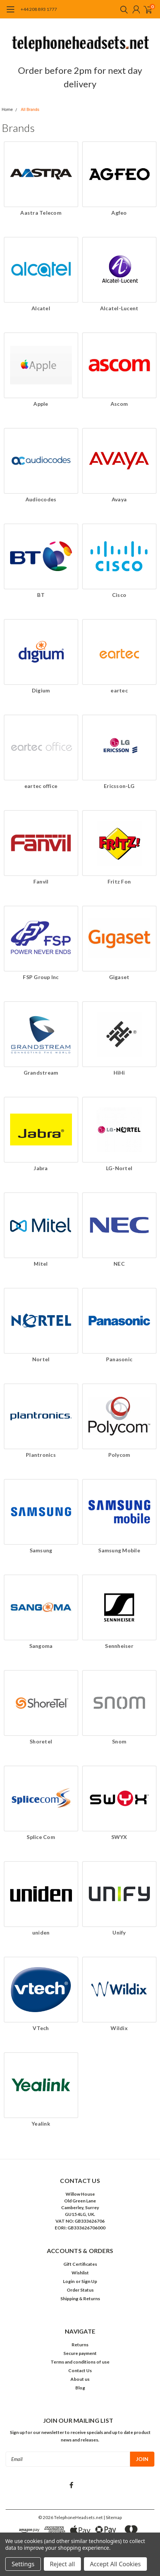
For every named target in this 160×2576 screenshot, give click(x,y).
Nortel (41, 1359)
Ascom (119, 404)
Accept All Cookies (115, 2564)
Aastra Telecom (40, 212)
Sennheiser (119, 1646)
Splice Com (41, 1837)
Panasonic (119, 1359)
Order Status (80, 2290)
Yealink (40, 2123)
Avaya (119, 499)
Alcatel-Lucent (119, 308)
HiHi (119, 1072)
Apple (40, 404)
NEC (119, 1263)
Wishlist (80, 2272)
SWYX (119, 1837)
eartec (119, 690)
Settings (23, 2564)
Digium (41, 690)
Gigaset (119, 977)
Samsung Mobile (119, 1550)
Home (7, 109)
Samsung (41, 1550)
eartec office (40, 786)
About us (80, 2379)
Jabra (41, 1168)
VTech (41, 2028)
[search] (122, 9)
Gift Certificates (80, 2264)
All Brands (30, 109)
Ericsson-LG (119, 786)
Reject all (62, 2564)
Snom (119, 1741)
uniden (41, 1932)
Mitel (41, 1263)
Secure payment (80, 2353)
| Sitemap (112, 2517)
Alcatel (40, 308)
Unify (119, 1932)
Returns (80, 2344)
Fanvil (41, 881)
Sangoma (41, 1646)
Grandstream (41, 1072)
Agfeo (119, 212)
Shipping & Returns (80, 2298)
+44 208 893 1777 (39, 9)
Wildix (119, 2028)
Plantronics (41, 1455)
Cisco (119, 595)
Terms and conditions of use (80, 2362)
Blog (80, 2388)
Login (69, 2281)
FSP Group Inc (40, 977)
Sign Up (89, 2281)
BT (41, 595)
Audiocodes (41, 499)
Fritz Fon (119, 881)
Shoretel (41, 1741)
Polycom (119, 1455)
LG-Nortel (119, 1168)
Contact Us (80, 2370)
